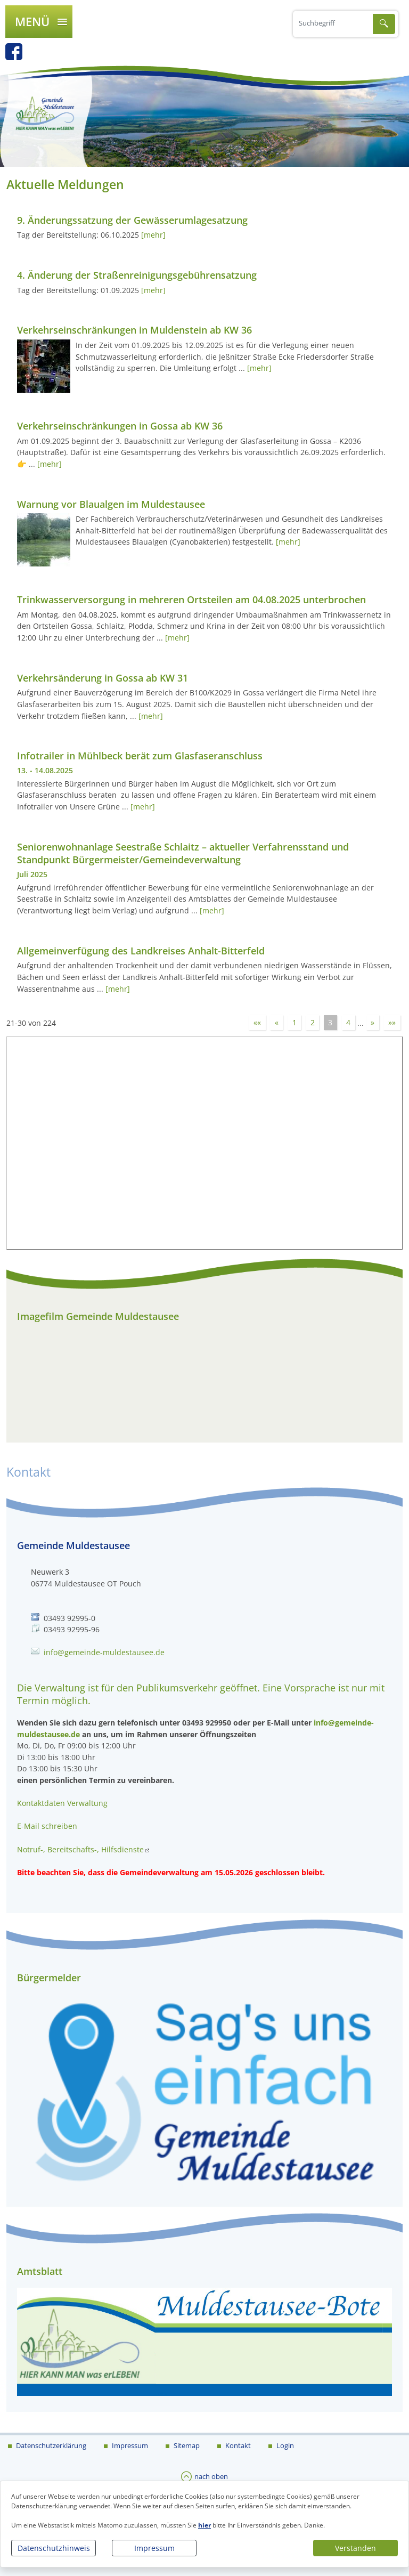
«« (257, 1023)
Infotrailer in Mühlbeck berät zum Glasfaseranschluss (140, 755)
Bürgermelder (49, 1977)
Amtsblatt (39, 2271)
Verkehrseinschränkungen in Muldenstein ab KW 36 (134, 329)
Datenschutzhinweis (54, 2548)
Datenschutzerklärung (50, 2445)
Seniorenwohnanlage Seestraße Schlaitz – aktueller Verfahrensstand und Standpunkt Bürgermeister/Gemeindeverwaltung (183, 853)
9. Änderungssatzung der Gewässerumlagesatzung (132, 220)
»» (392, 1023)
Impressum (154, 2548)
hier (204, 2525)
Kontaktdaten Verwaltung (62, 1803)
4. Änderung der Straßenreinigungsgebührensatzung (137, 275)
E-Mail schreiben (47, 1826)
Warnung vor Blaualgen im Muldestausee (111, 504)
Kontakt (237, 2445)
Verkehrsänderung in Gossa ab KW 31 (102, 677)
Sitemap (186, 2445)
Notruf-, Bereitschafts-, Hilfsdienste (80, 1849)
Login (284, 2445)
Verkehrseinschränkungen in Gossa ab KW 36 (120, 425)
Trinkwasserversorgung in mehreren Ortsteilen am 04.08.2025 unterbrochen (191, 599)
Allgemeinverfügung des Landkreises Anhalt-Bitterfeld (141, 950)
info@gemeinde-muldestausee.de (104, 1652)
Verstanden (355, 2548)
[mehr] (153, 235)
